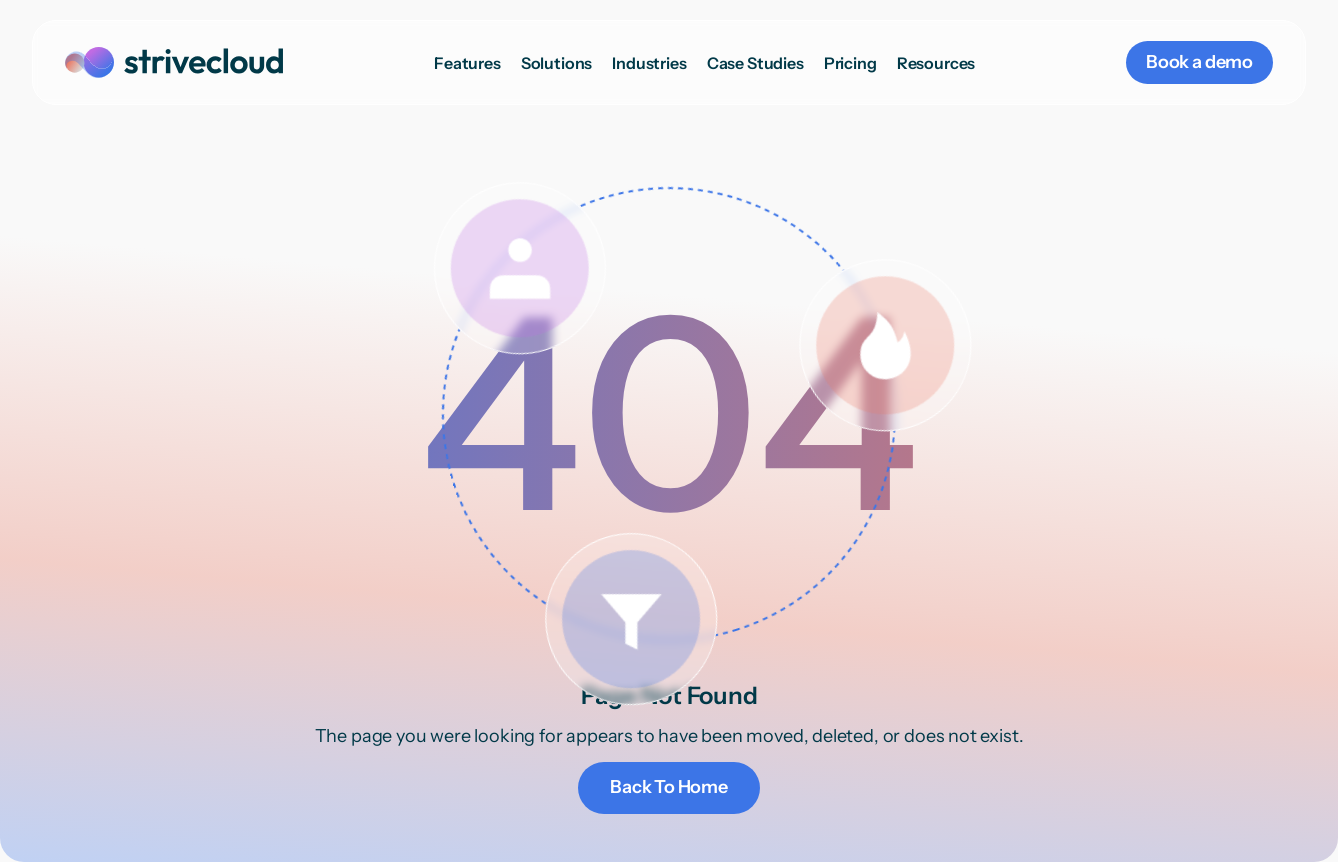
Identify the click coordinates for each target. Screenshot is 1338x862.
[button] (557, 63)
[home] (174, 62)
